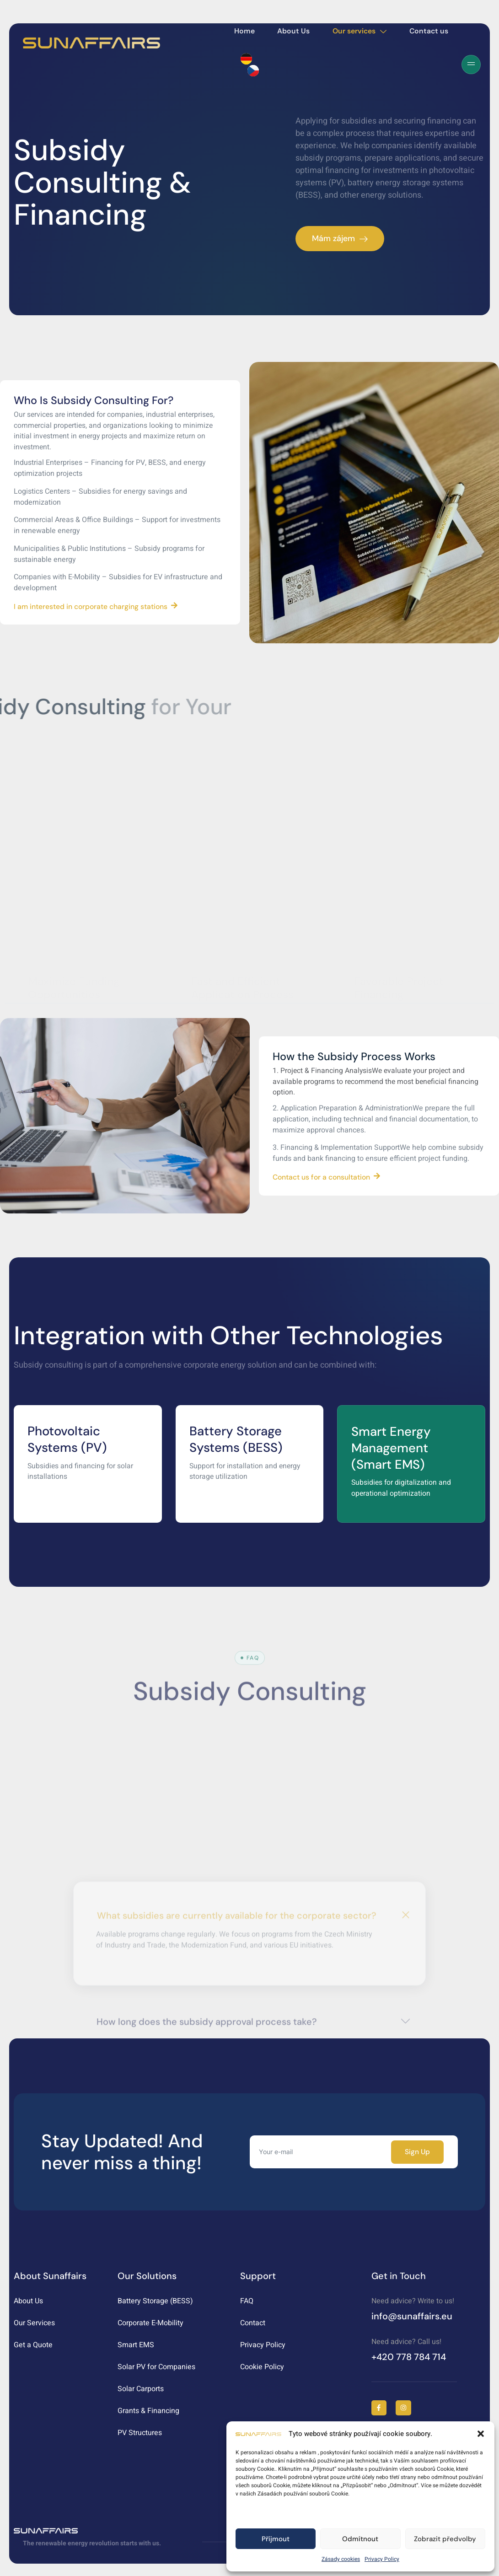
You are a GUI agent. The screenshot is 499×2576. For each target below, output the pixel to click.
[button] (480, 2433)
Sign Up (417, 2155)
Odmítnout (360, 2539)
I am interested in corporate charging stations (96, 607)
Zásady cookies (341, 2559)
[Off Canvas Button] (471, 64)
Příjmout (276, 2539)
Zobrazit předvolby (445, 2539)
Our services (365, 31)
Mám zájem (340, 238)
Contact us (438, 31)
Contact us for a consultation (327, 1178)
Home (243, 31)
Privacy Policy (382, 2559)
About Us (295, 31)
